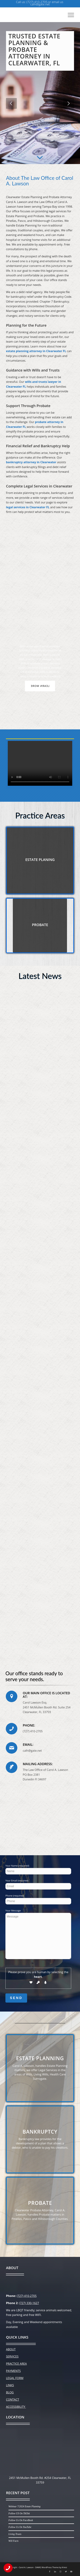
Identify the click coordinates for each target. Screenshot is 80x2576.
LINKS (10, 2385)
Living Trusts (14, 2534)
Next (68, 103)
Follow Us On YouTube (19, 2527)
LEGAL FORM (14, 2378)
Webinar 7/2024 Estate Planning (24, 2506)
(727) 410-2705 (26, 2296)
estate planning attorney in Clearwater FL (36, 351)
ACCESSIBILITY (16, 2407)
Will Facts (13, 2541)
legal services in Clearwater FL (27, 507)
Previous (11, 103)
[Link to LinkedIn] (55, 2571)
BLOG (10, 2392)
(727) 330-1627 (29, 2303)
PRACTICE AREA (16, 2364)
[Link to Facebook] (49, 2571)
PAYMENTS (13, 2371)
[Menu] (69, 15)
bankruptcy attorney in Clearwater (31, 462)
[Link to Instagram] (60, 2571)
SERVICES (12, 2356)
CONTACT (12, 2400)
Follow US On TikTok (19, 2513)
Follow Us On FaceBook (20, 2520)
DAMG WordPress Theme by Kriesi (51, 2567)
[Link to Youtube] (71, 2571)
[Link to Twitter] (66, 2571)
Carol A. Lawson (26, 2567)
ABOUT (11, 2349)
